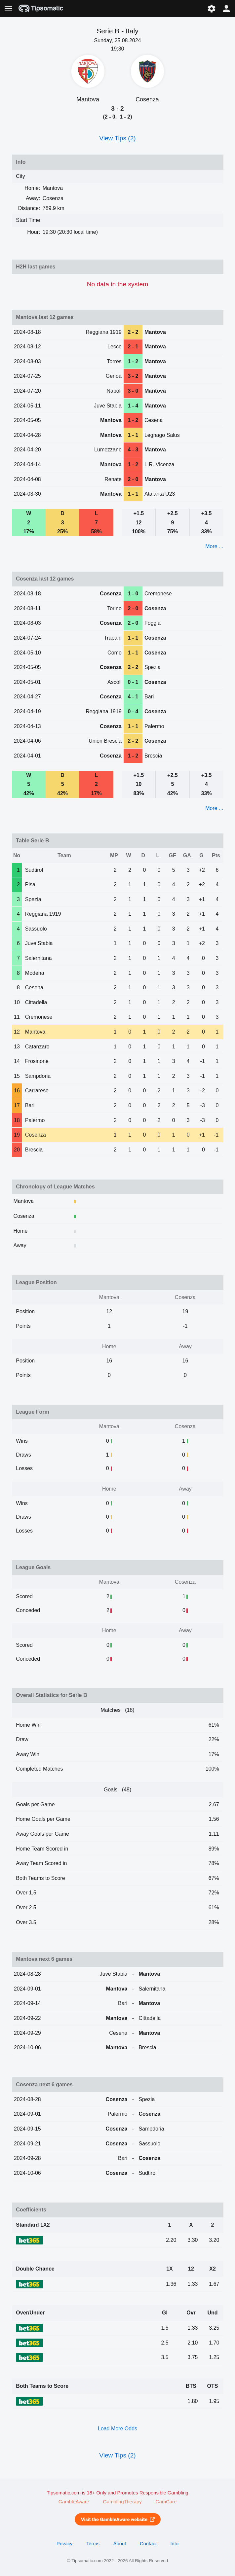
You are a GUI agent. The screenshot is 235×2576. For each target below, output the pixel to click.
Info (174, 2543)
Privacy (64, 2543)
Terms (92, 2543)
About (119, 2543)
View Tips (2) (117, 138)
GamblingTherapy (122, 2501)
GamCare (165, 2501)
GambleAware (74, 2501)
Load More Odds (117, 2428)
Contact (148, 2543)
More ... (214, 546)
